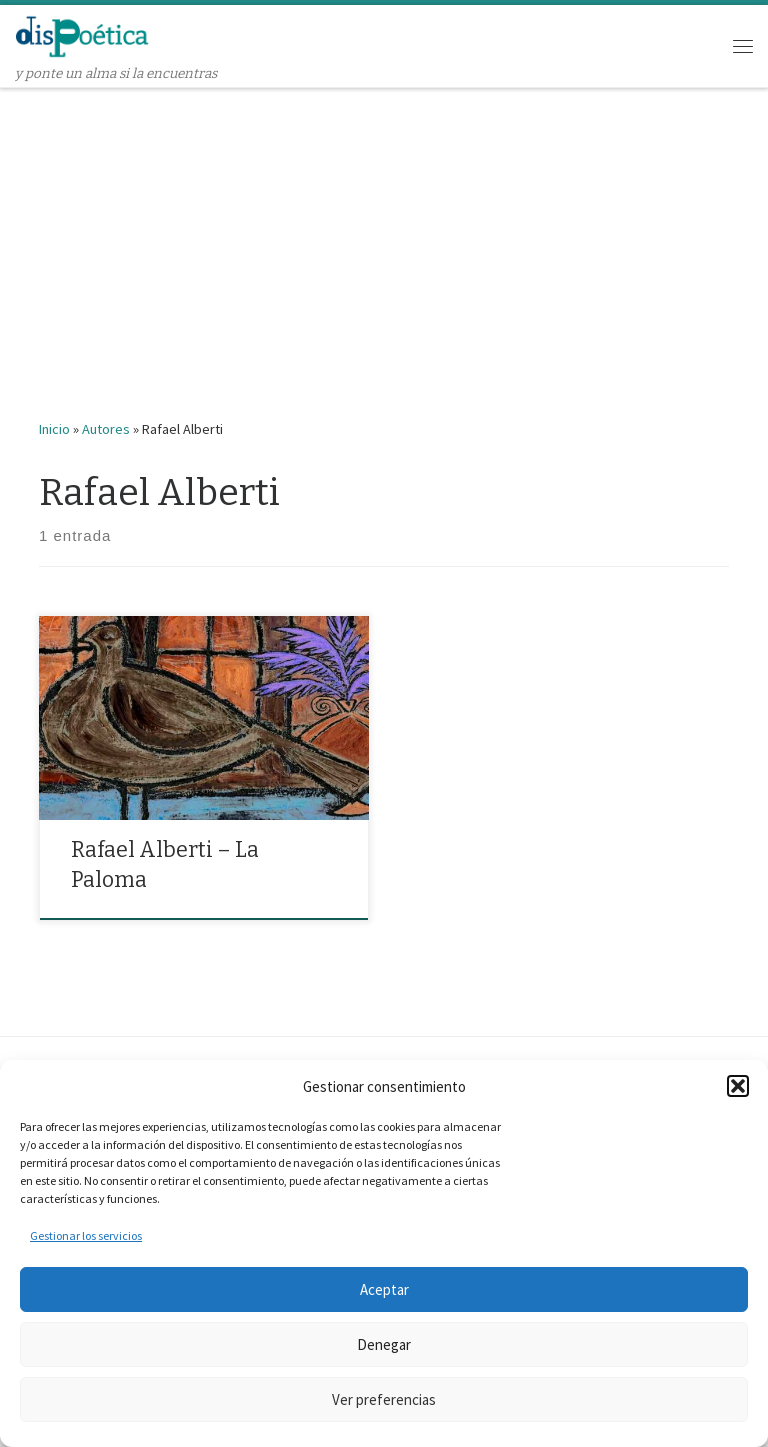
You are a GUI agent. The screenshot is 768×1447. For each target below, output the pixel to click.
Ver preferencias (384, 1399)
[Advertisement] (384, 239)
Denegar (384, 1344)
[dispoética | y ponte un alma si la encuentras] (82, 34)
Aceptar (384, 1289)
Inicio (54, 429)
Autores (106, 429)
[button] (738, 1086)
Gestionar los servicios (86, 1235)
